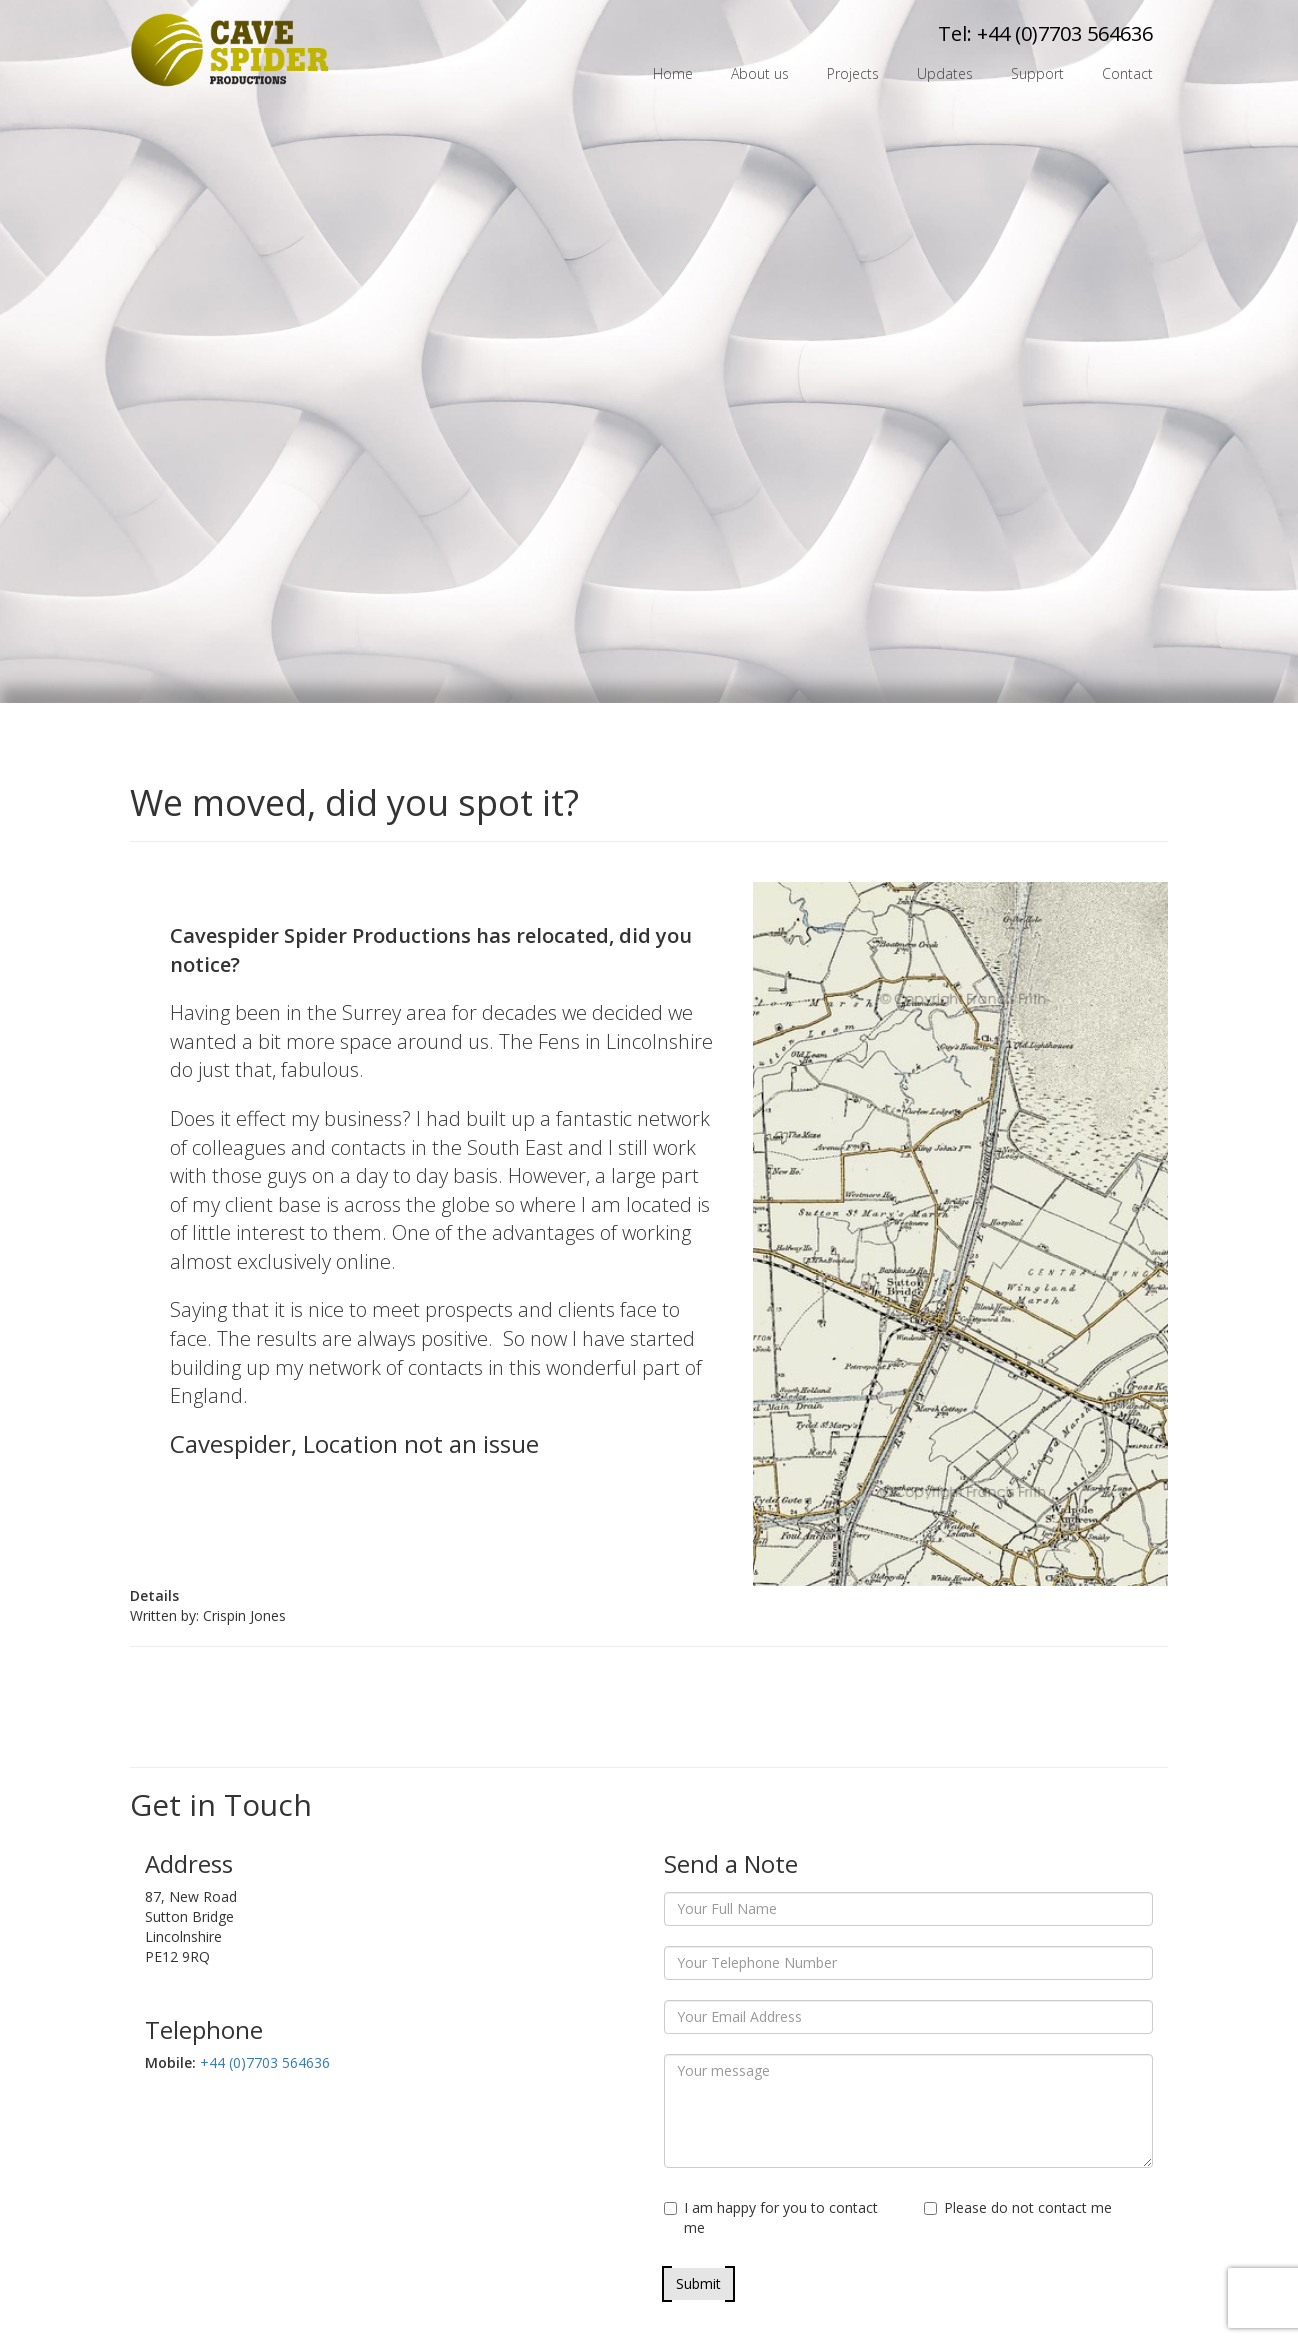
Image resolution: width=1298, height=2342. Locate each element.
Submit (698, 2283)
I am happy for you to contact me (771, 2217)
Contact (1127, 73)
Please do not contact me (1018, 2207)
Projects (853, 73)
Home (673, 73)
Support (1037, 73)
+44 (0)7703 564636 (1065, 33)
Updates (945, 73)
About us (760, 73)
